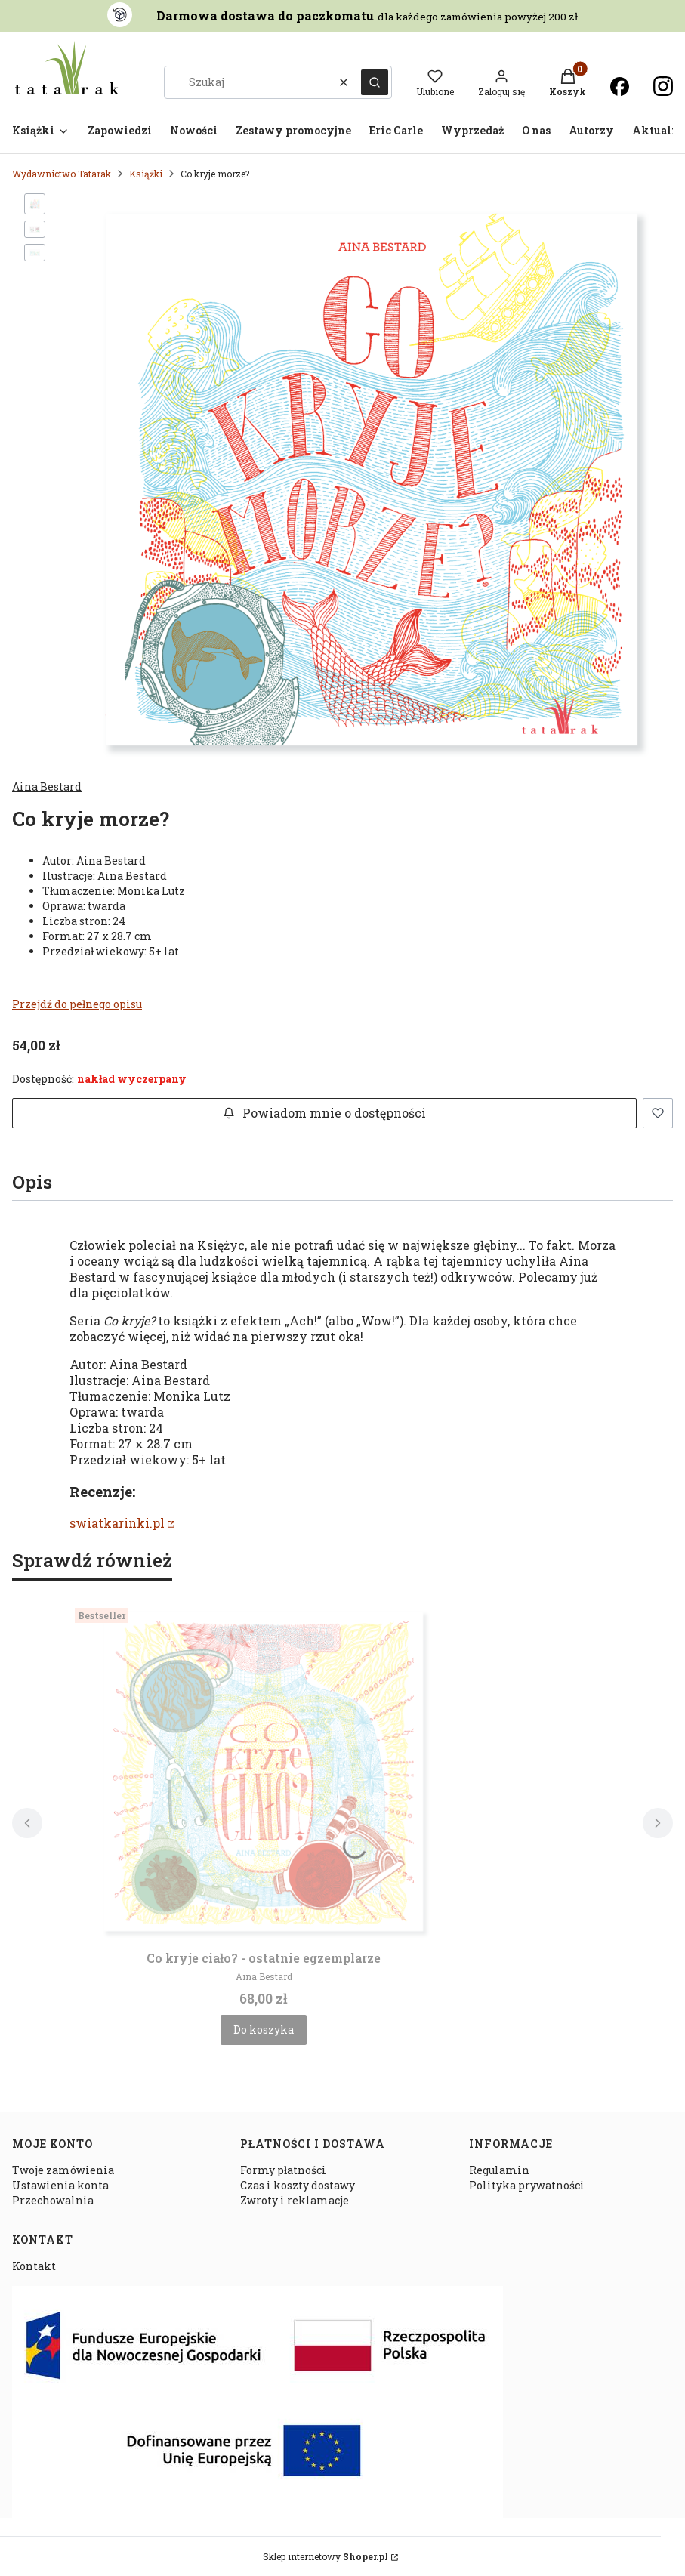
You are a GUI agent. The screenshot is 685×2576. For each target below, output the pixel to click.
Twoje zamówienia (63, 2170)
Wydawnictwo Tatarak (61, 174)
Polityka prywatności (527, 2185)
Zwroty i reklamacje (294, 2200)
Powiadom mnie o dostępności (324, 1113)
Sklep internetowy (325, 2556)
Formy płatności (283, 2170)
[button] (374, 82)
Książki (145, 174)
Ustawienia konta (60, 2185)
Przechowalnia (53, 2200)
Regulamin (499, 2170)
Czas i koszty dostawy (297, 2185)
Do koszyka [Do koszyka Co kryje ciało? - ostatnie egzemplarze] (263, 2029)
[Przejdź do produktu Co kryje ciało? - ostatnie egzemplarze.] (263, 1772)
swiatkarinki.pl (117, 1523)
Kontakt (34, 2266)
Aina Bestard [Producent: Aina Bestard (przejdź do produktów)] (47, 786)
